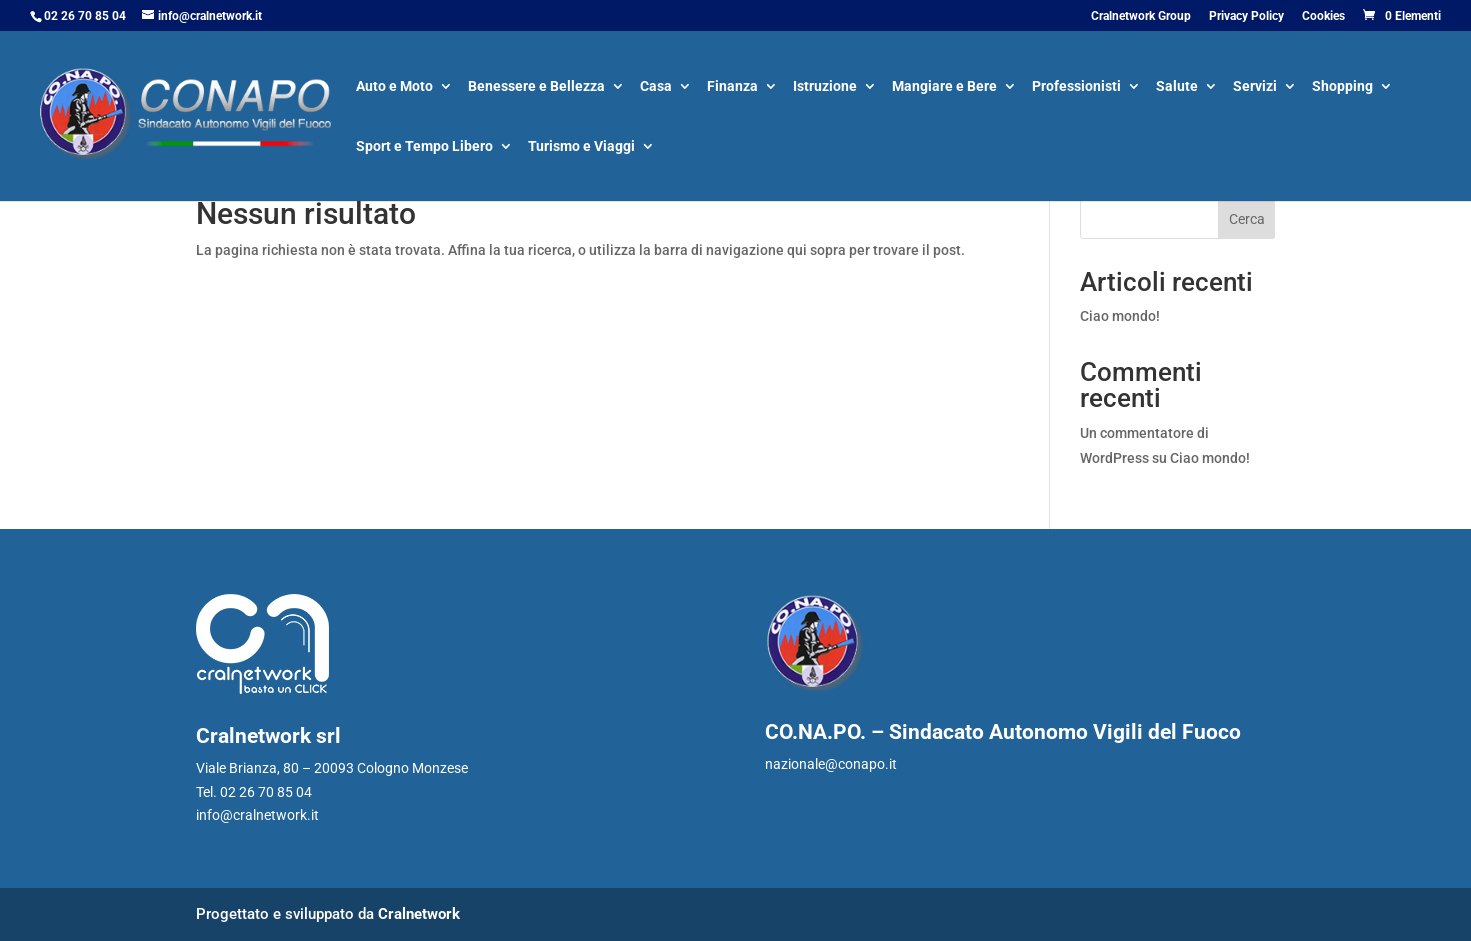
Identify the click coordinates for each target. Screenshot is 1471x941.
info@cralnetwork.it (257, 815)
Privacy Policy (1246, 16)
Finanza (732, 87)
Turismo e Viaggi (581, 147)
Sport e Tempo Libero (424, 147)
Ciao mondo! (1120, 316)
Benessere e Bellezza (536, 87)
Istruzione (825, 87)
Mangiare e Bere (944, 87)
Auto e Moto (394, 87)
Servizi (1255, 87)
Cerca (1247, 219)
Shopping (1342, 87)
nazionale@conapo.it (831, 764)
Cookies (1323, 16)
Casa (656, 87)
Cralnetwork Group (1141, 16)
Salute (1177, 87)
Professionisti (1076, 87)
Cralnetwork (419, 914)
